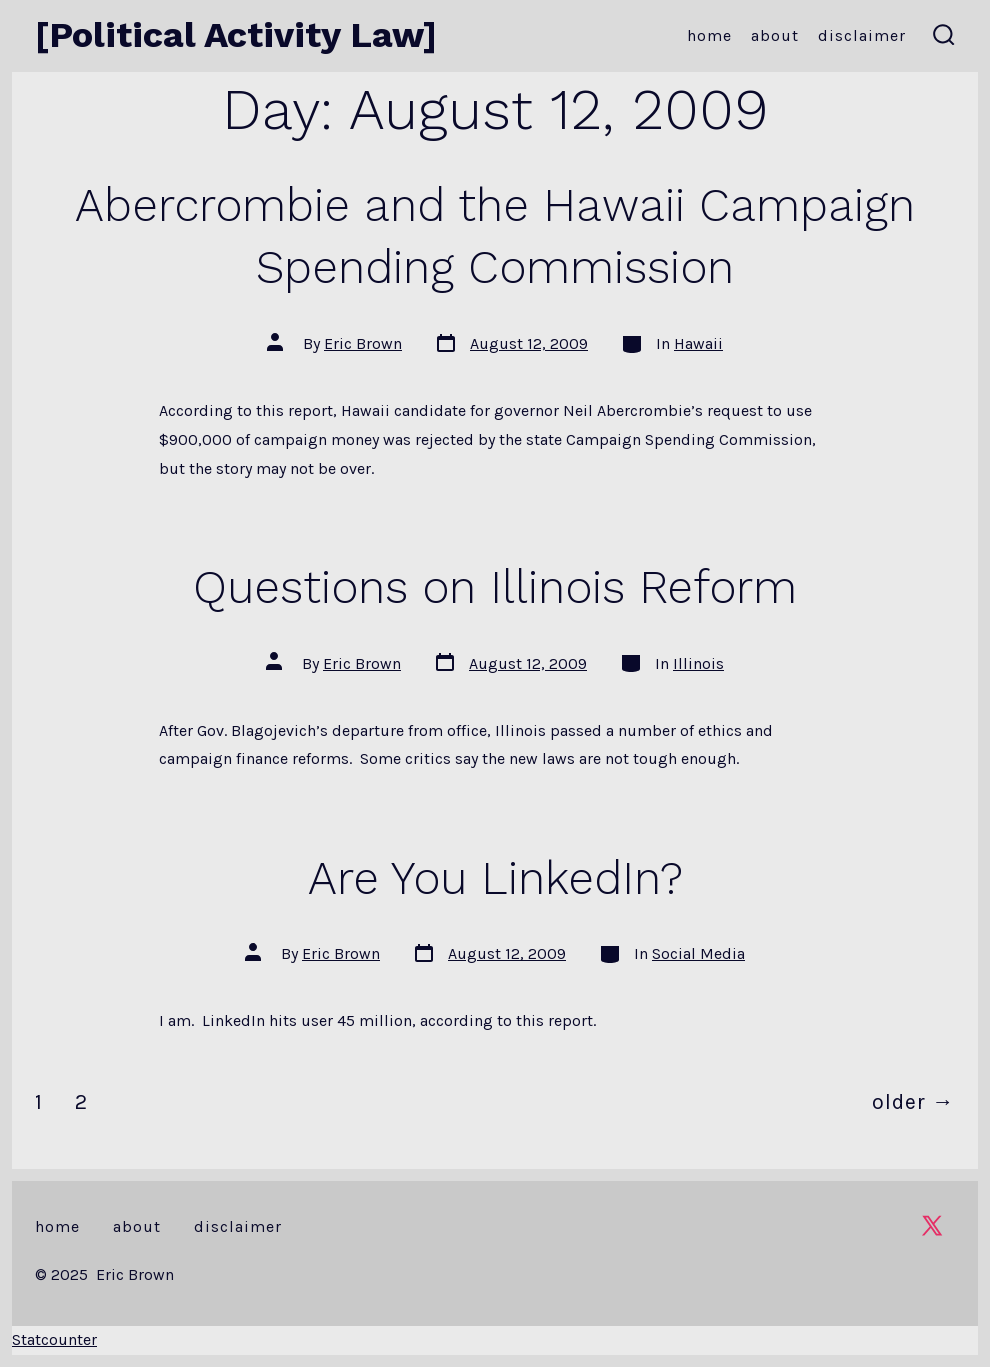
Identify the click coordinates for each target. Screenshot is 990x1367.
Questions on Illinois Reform (495, 587)
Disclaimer (862, 35)
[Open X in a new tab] (932, 1225)
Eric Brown (363, 343)
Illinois (698, 663)
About (775, 35)
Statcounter (54, 1339)
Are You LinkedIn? (495, 878)
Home (709, 35)
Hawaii (698, 343)
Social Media (698, 953)
